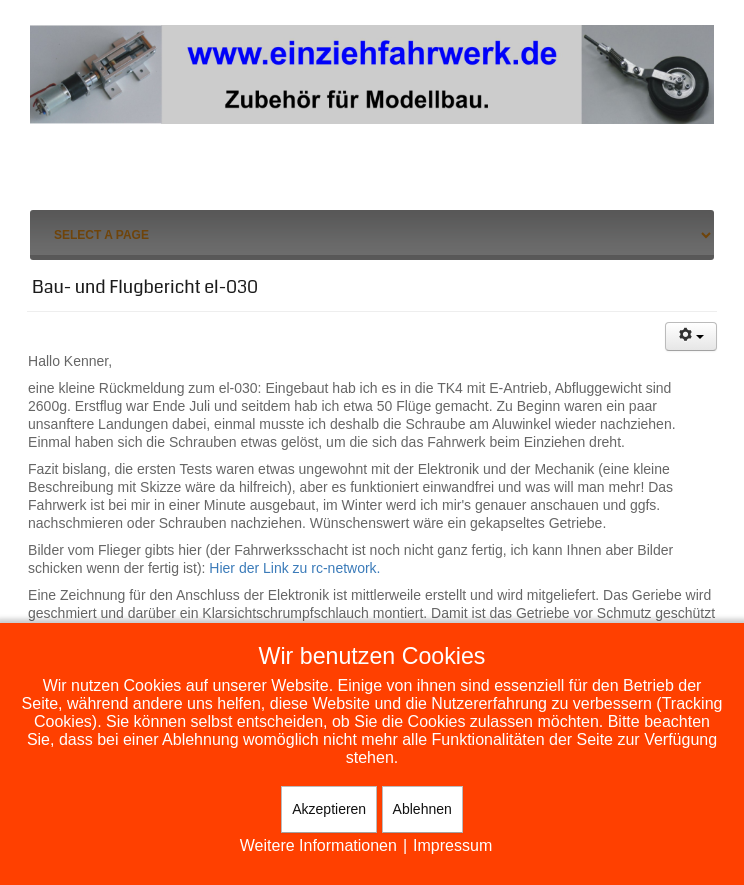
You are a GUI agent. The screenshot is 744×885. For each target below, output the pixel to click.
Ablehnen (422, 809)
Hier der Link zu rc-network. (294, 568)
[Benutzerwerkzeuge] (691, 336)
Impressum (452, 845)
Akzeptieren (329, 809)
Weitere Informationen (318, 845)
